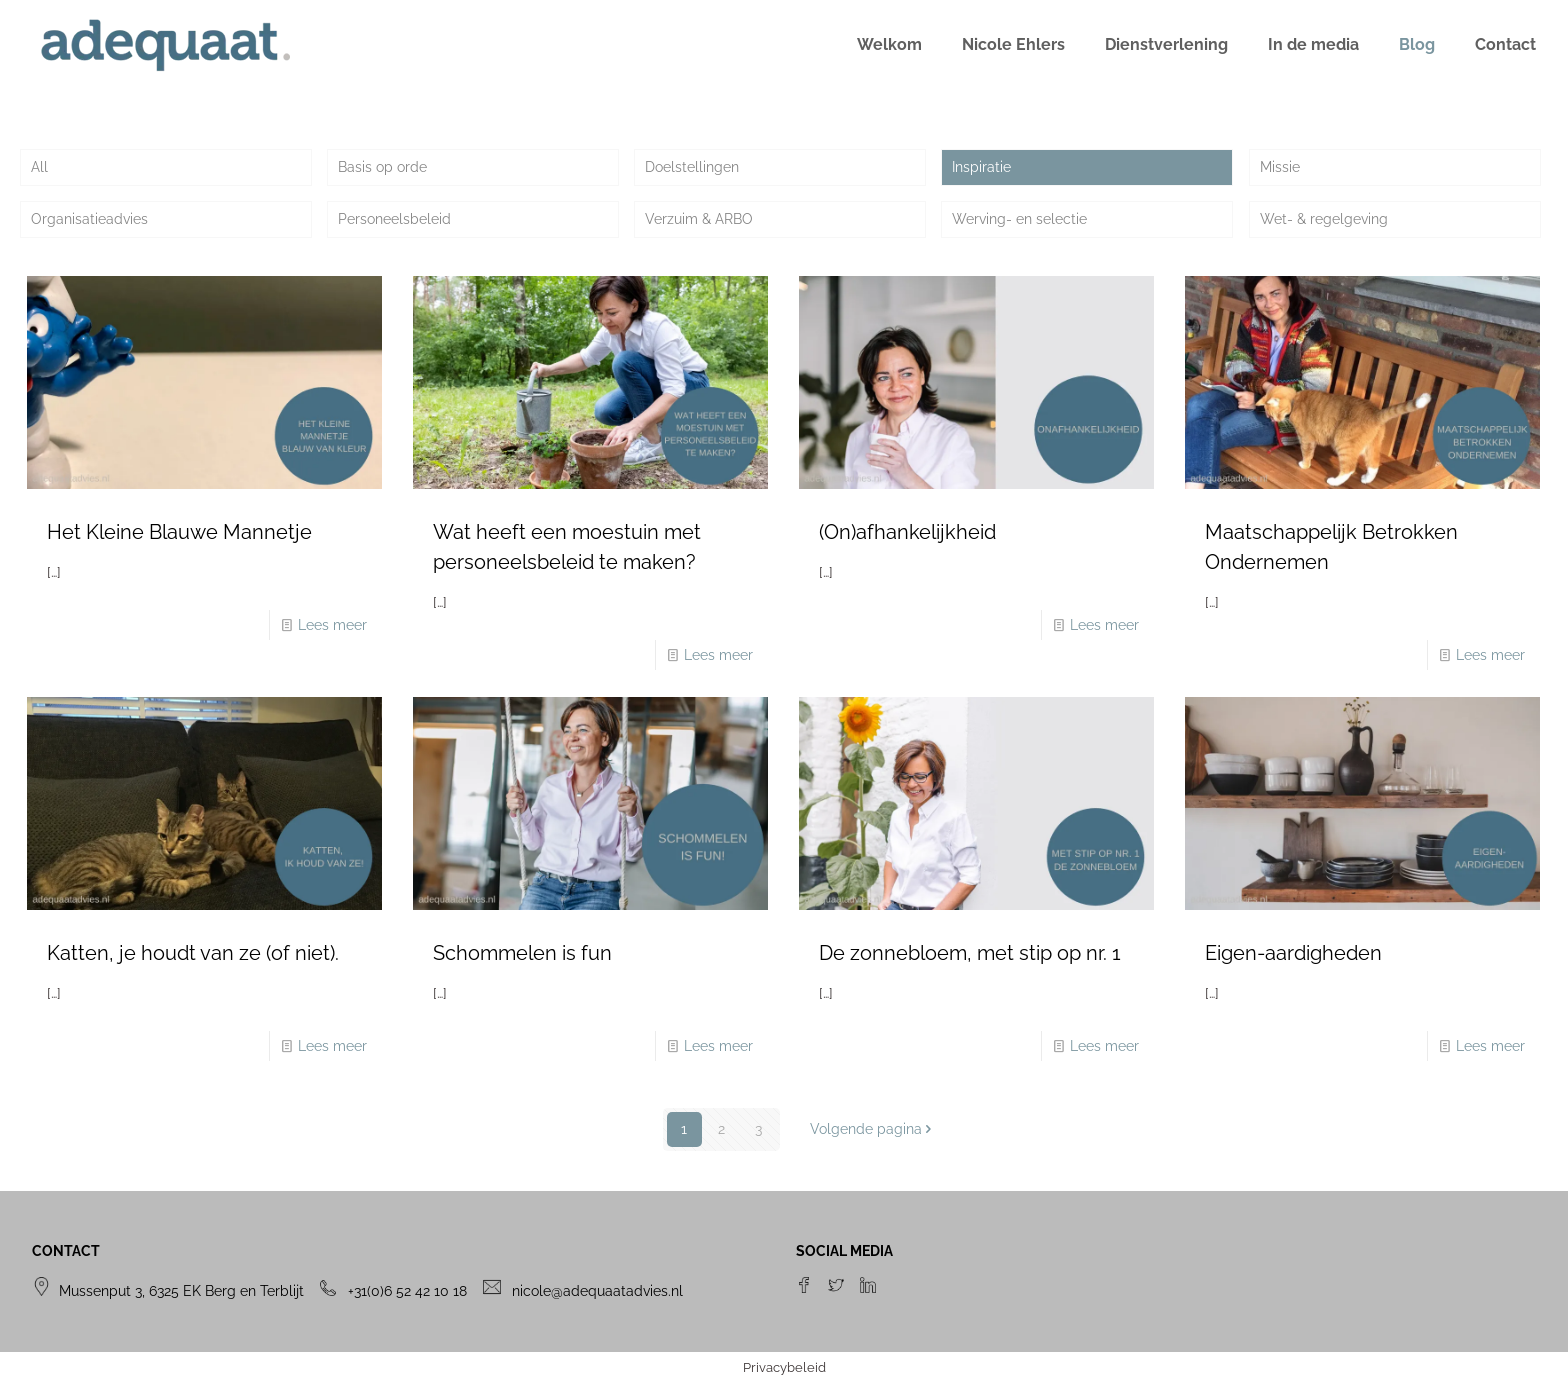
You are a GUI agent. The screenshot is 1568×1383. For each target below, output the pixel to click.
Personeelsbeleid (394, 219)
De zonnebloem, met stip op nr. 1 (970, 953)
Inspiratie (981, 167)
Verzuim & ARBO (699, 219)
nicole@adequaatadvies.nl (597, 1291)
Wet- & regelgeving (1324, 219)
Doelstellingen (692, 167)
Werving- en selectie (1019, 219)
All (39, 167)
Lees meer (332, 625)
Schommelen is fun (522, 953)
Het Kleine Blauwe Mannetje (179, 532)
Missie (1280, 167)
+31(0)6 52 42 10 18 (407, 1291)
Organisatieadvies (89, 219)
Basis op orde (382, 167)
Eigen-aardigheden (1293, 953)
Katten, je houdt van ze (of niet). (193, 953)
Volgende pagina (873, 1129)
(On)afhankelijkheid (907, 532)
